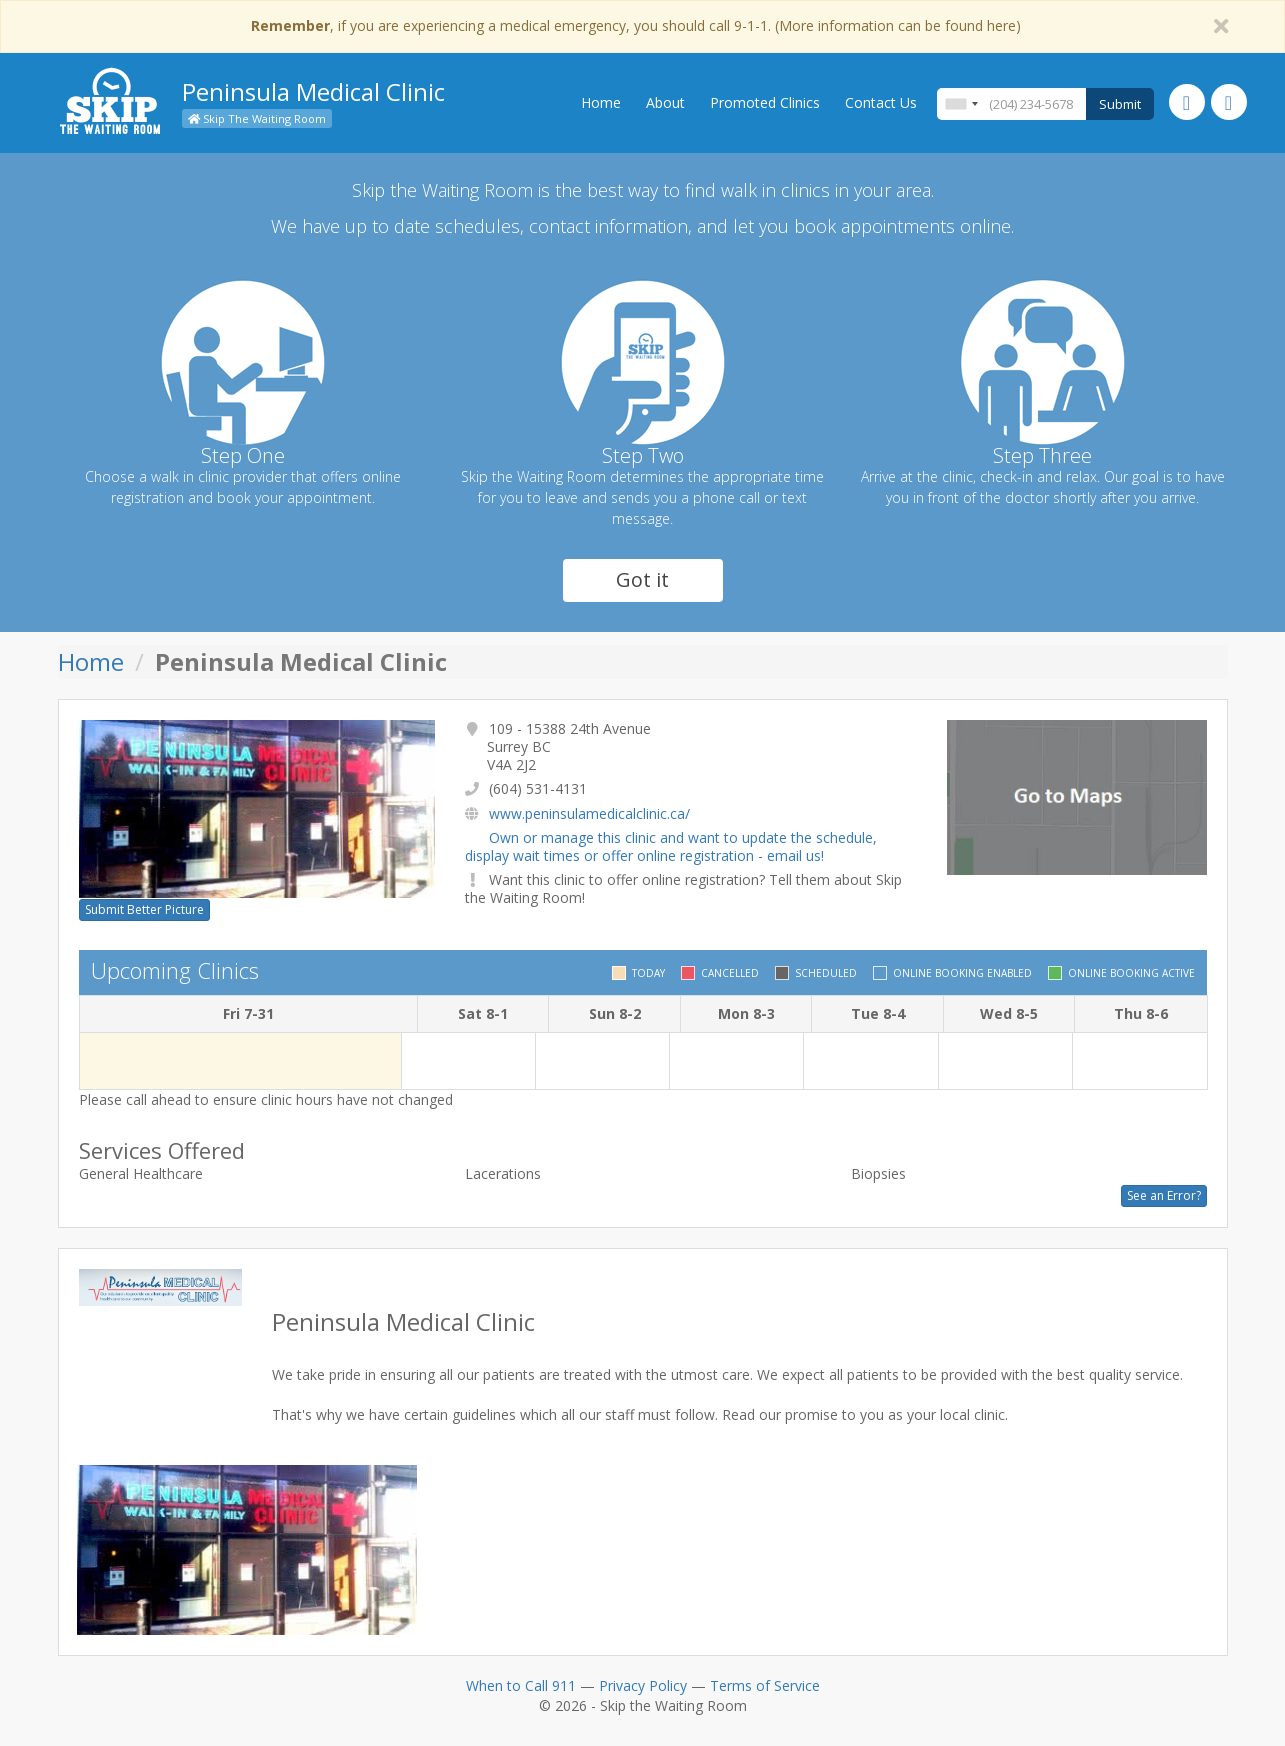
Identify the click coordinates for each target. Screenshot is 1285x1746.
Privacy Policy (643, 1685)
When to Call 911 (521, 1685)
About (665, 102)
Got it (642, 579)
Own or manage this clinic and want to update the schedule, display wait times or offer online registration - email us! (671, 846)
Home (601, 102)
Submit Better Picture (144, 909)
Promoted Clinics (765, 102)
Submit (1120, 104)
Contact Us (881, 102)
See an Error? (1164, 1195)
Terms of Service (765, 1685)
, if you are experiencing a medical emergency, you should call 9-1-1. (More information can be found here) (636, 25)
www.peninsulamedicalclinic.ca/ (589, 813)
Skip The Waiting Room (257, 118)
